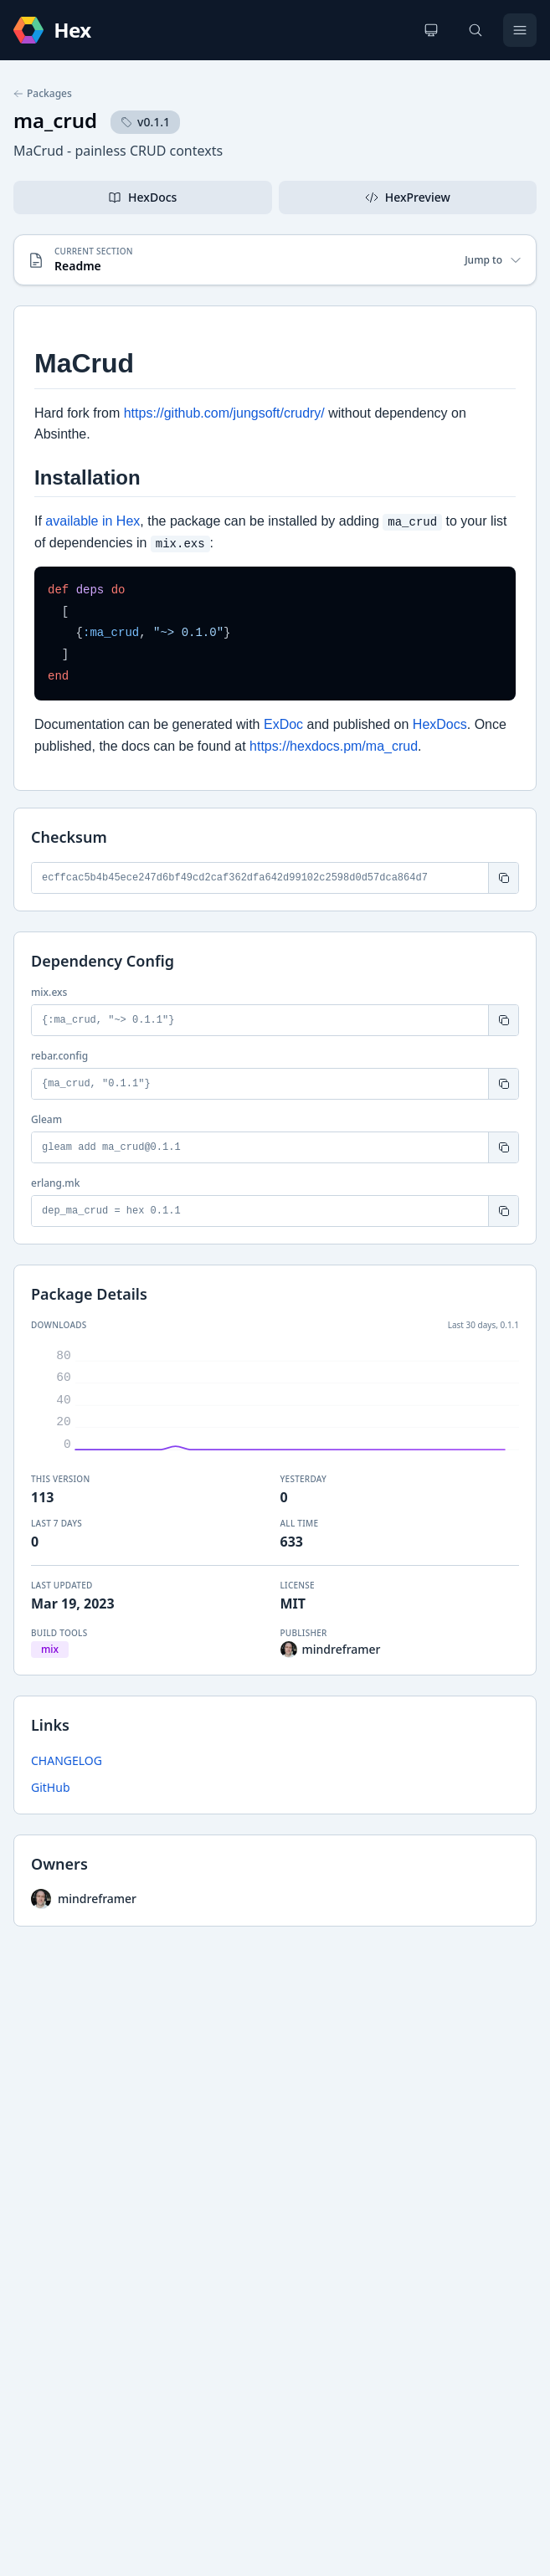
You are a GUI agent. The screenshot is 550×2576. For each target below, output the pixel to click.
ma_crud (55, 120)
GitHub (50, 1787)
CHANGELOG (66, 1760)
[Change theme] (431, 30)
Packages (42, 93)
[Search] (475, 30)
